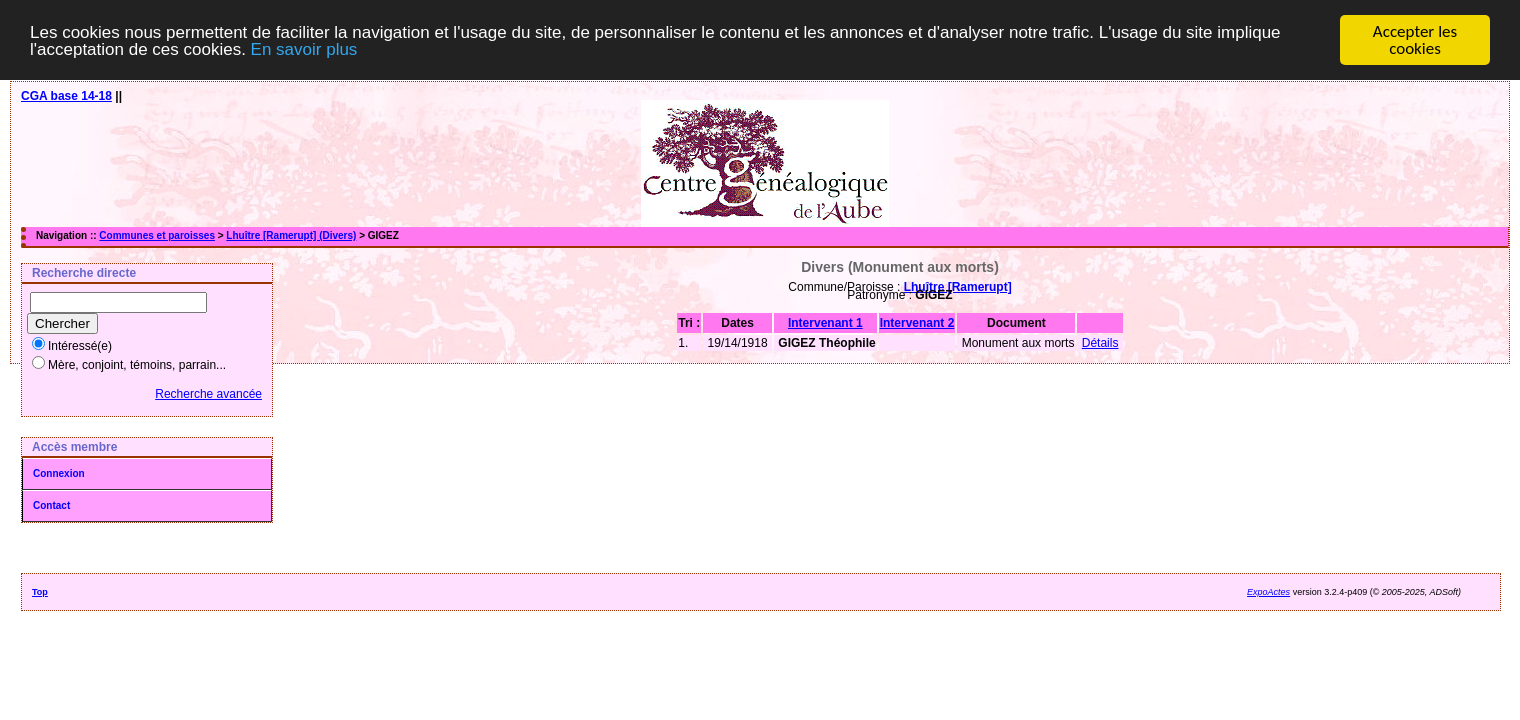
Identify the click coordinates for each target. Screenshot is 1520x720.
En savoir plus (304, 48)
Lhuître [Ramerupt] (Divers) (291, 235)
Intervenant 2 (917, 323)
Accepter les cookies (1415, 40)
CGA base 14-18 (66, 96)
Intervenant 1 (825, 323)
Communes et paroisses (157, 235)
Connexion (59, 473)
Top (40, 592)
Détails (1100, 343)
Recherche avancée (208, 394)
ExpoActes (1268, 592)
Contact (51, 505)
